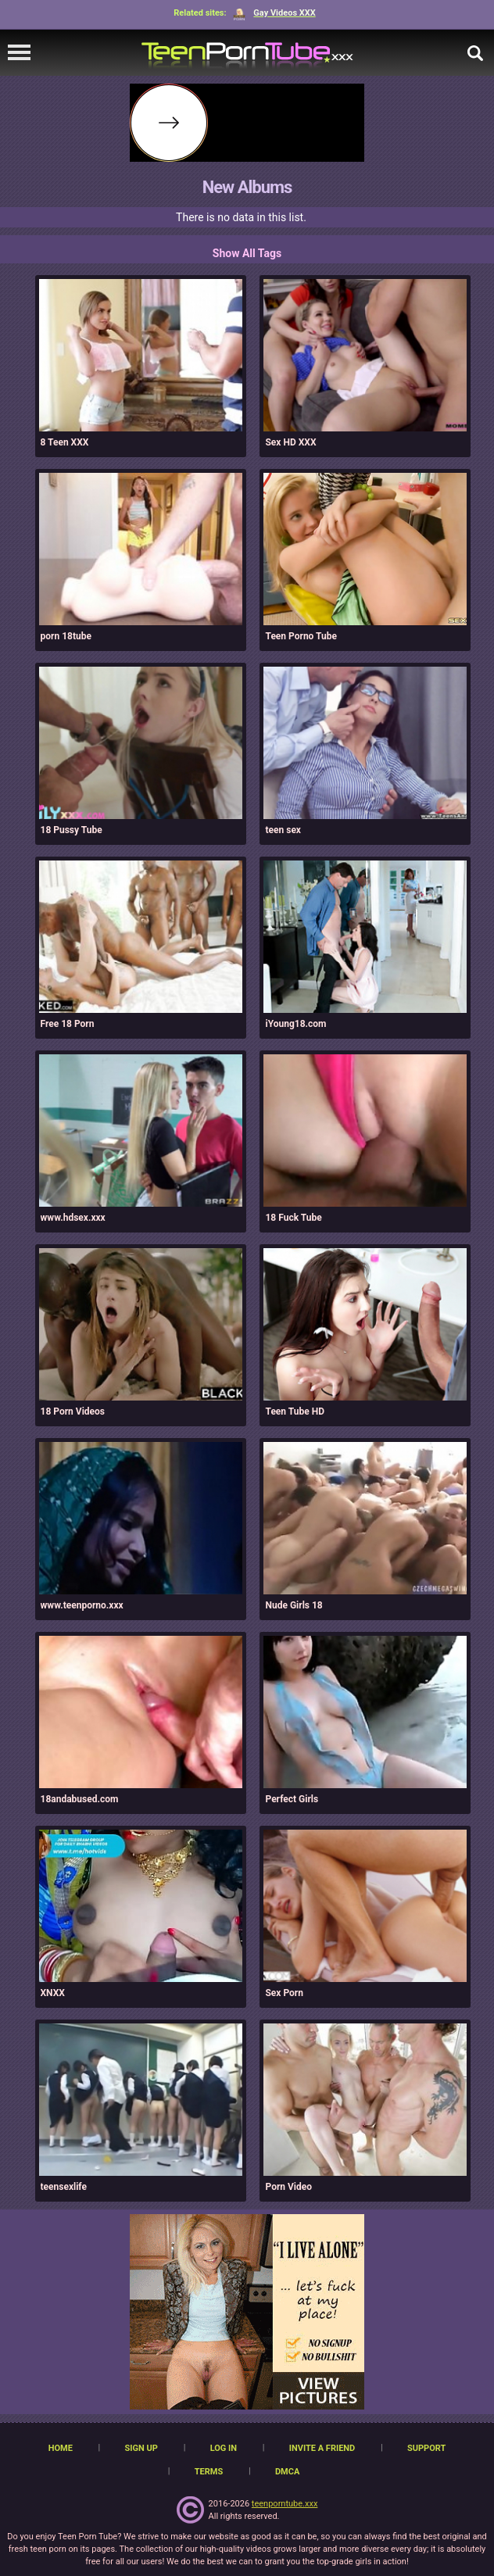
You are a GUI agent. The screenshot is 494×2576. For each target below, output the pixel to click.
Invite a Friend (322, 2448)
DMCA (287, 2472)
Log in (223, 2448)
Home (60, 2448)
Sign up (141, 2448)
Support (426, 2448)
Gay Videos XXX (274, 13)
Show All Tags (247, 253)
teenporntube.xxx (285, 2504)
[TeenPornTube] (247, 52)
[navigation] (19, 53)
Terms (209, 2472)
